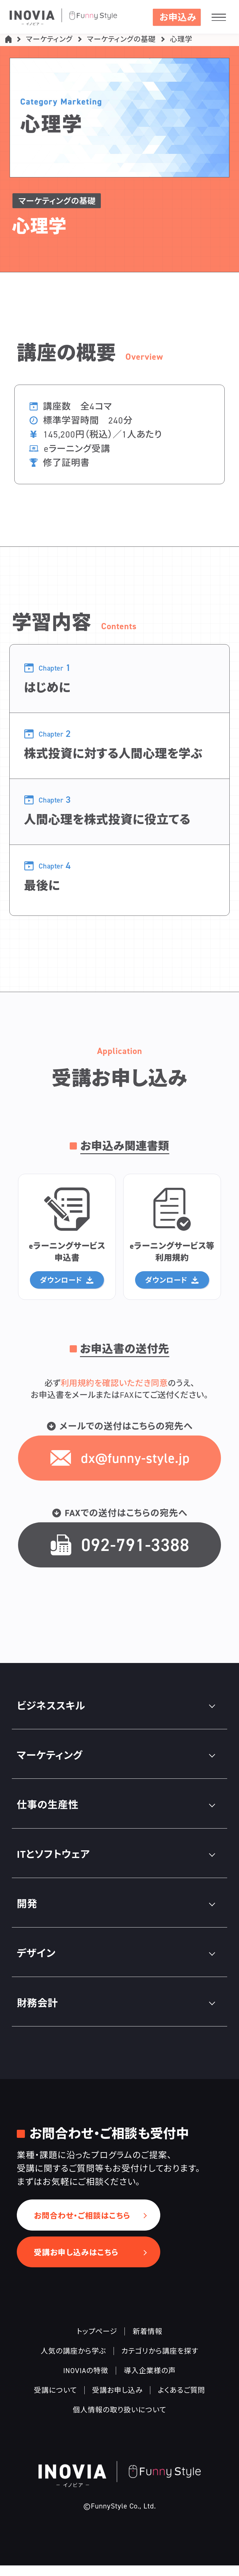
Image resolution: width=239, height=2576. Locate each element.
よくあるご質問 (181, 2400)
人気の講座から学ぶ (73, 2361)
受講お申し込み (117, 2400)
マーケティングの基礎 (121, 40)
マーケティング (49, 40)
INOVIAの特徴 (85, 2381)
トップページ (97, 2342)
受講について (55, 2400)
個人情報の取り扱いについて (119, 2420)
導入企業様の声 (150, 2381)
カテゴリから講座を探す (159, 2361)
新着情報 (147, 2342)
